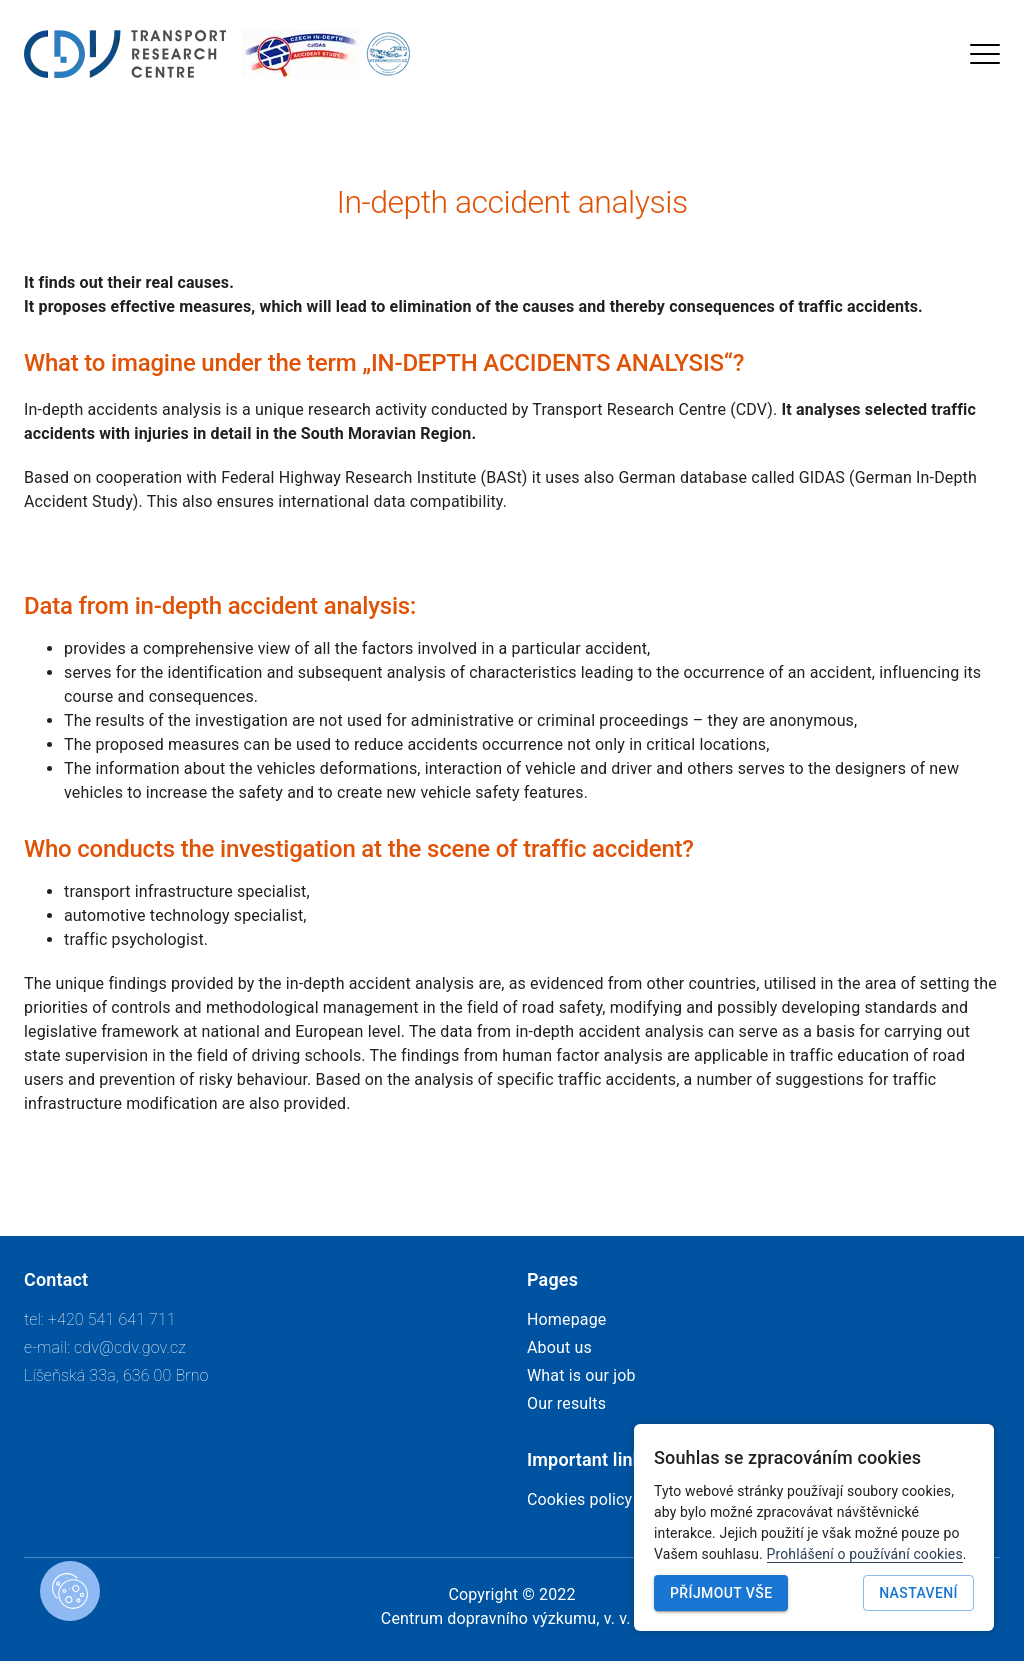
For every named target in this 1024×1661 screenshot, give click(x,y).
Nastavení (918, 1593)
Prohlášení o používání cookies (865, 1554)
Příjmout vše (721, 1593)
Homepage (566, 1319)
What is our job (581, 1375)
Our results (566, 1403)
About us (559, 1347)
